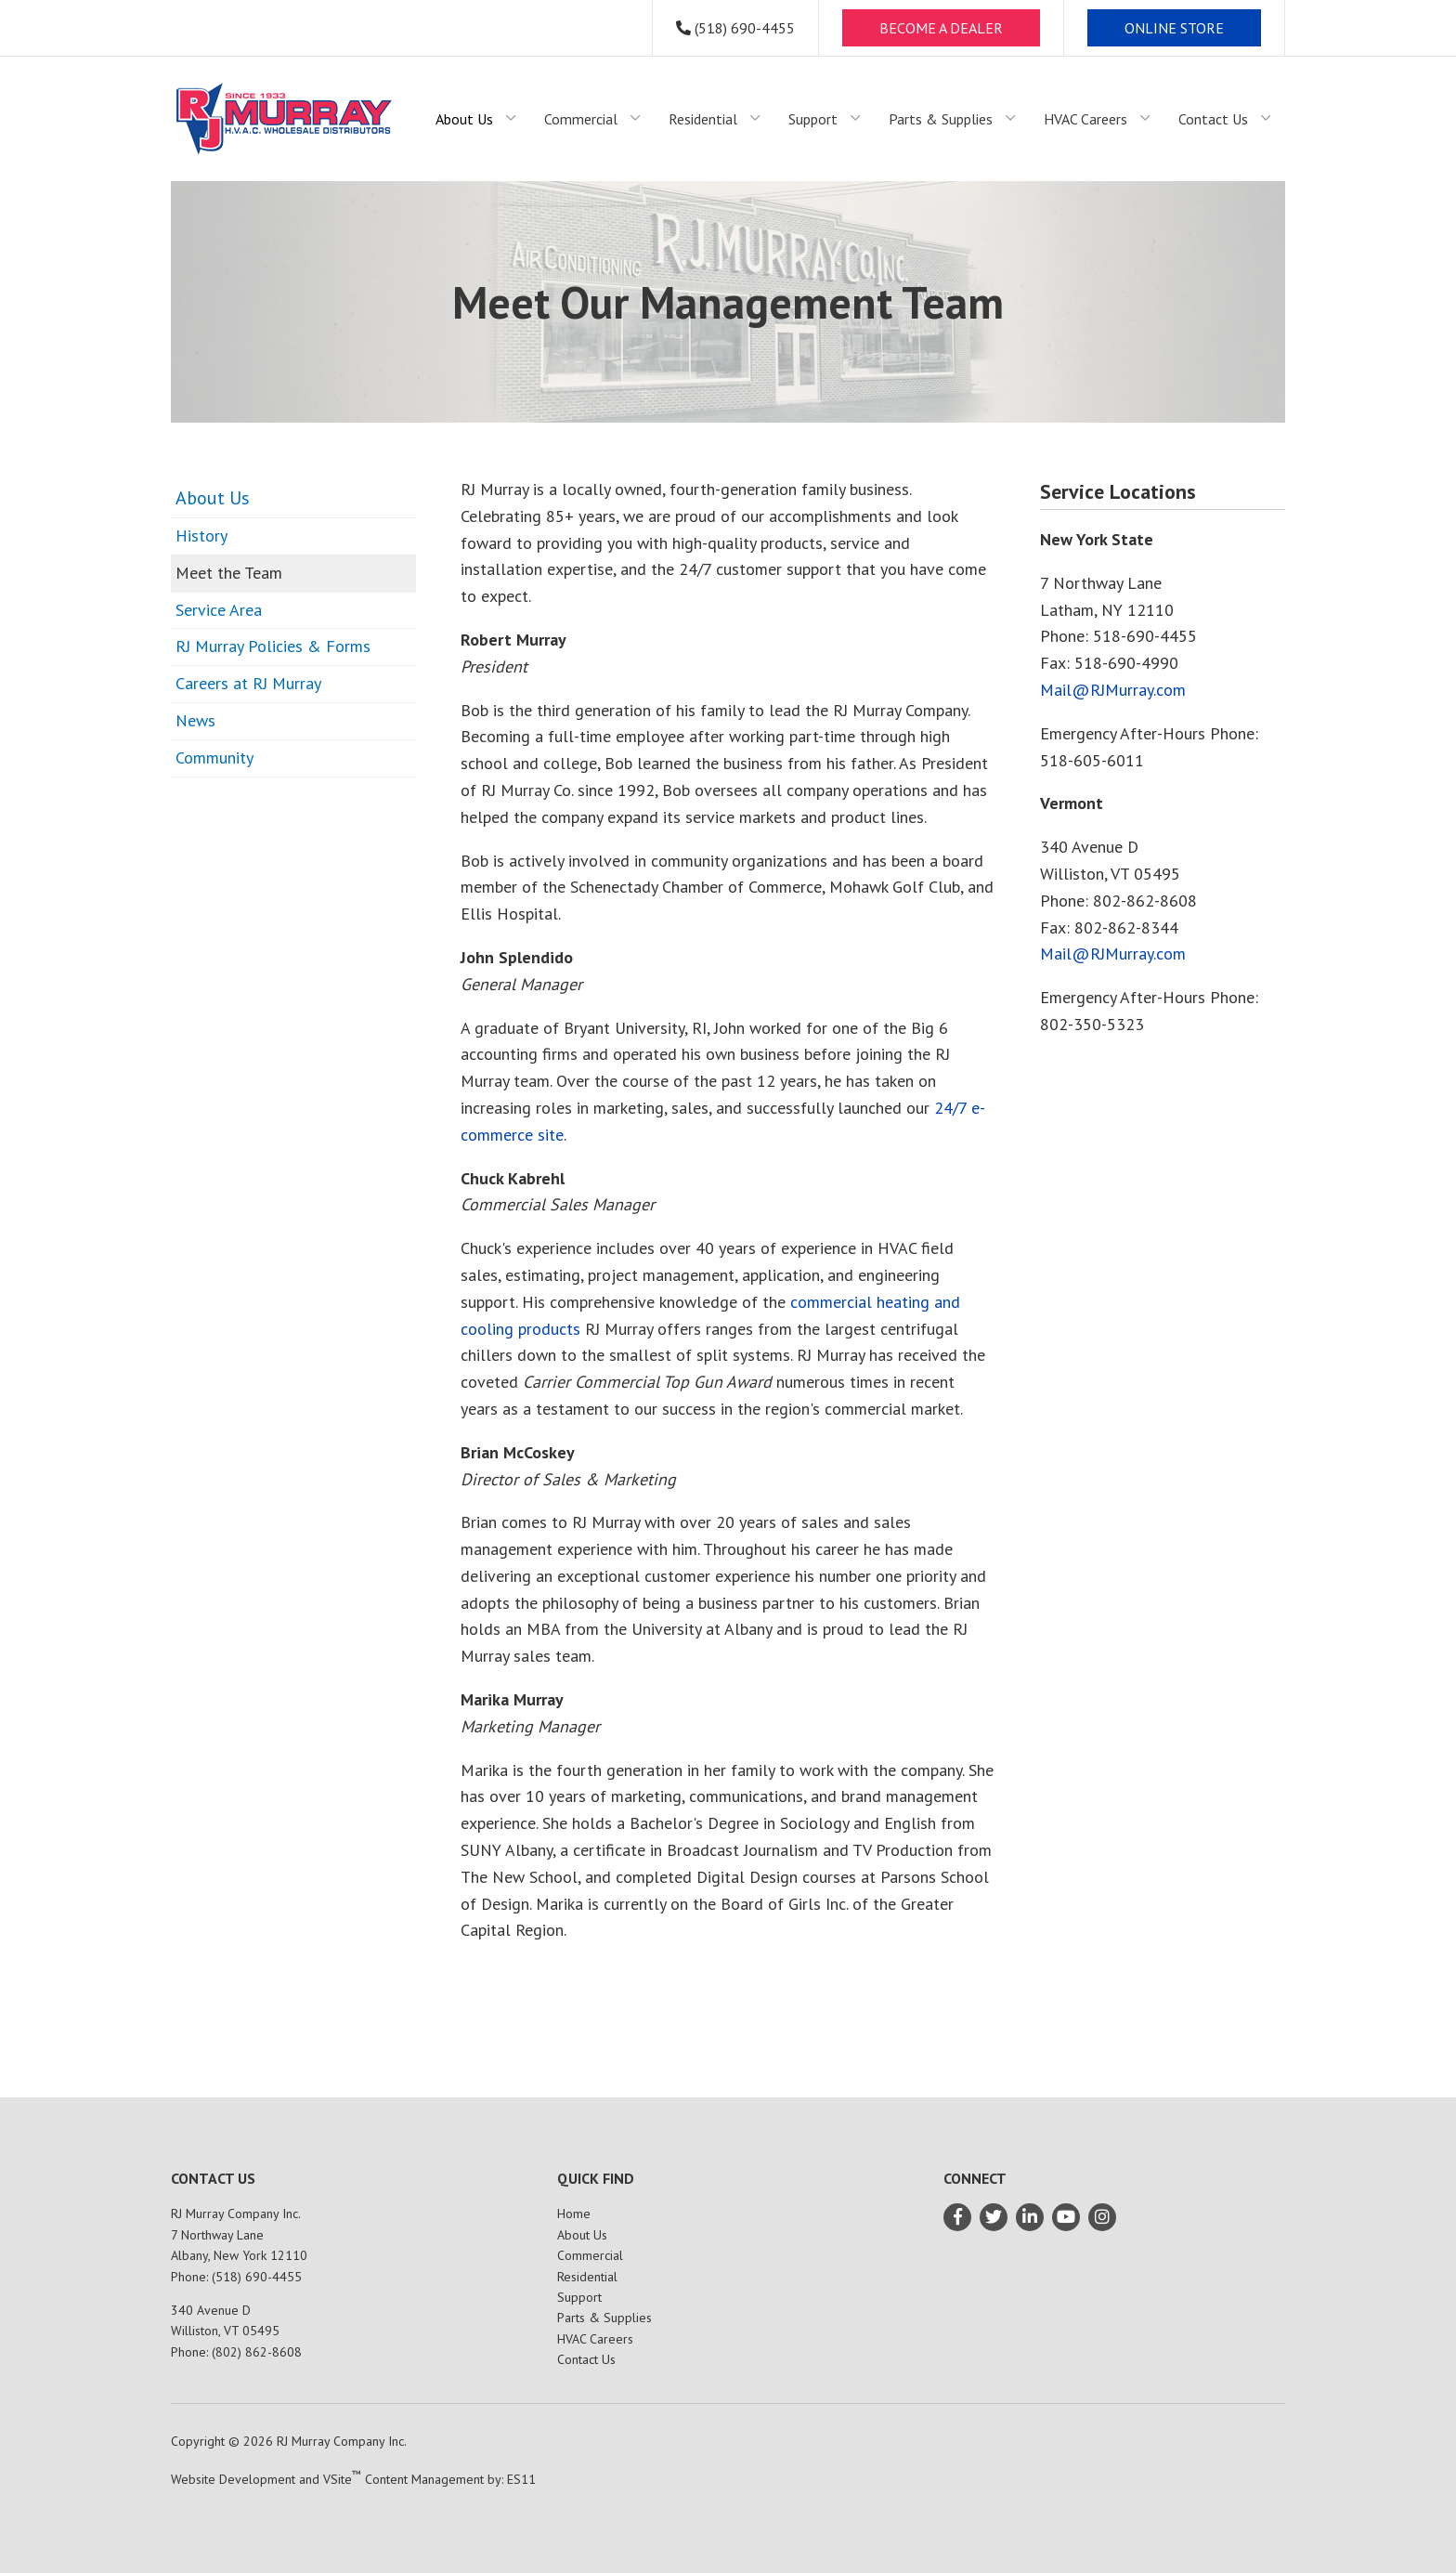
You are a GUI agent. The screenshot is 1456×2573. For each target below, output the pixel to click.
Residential (587, 2276)
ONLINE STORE (1174, 28)
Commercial (590, 2255)
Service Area (219, 609)
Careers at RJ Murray (248, 683)
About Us (213, 498)
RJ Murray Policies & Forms (273, 646)
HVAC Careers (595, 2339)
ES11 (521, 2479)
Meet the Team (229, 572)
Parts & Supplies (604, 2317)
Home (574, 2213)
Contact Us (586, 2359)
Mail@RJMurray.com (1113, 689)
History (202, 535)
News (195, 720)
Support (579, 2297)
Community (215, 757)
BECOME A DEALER (941, 28)
